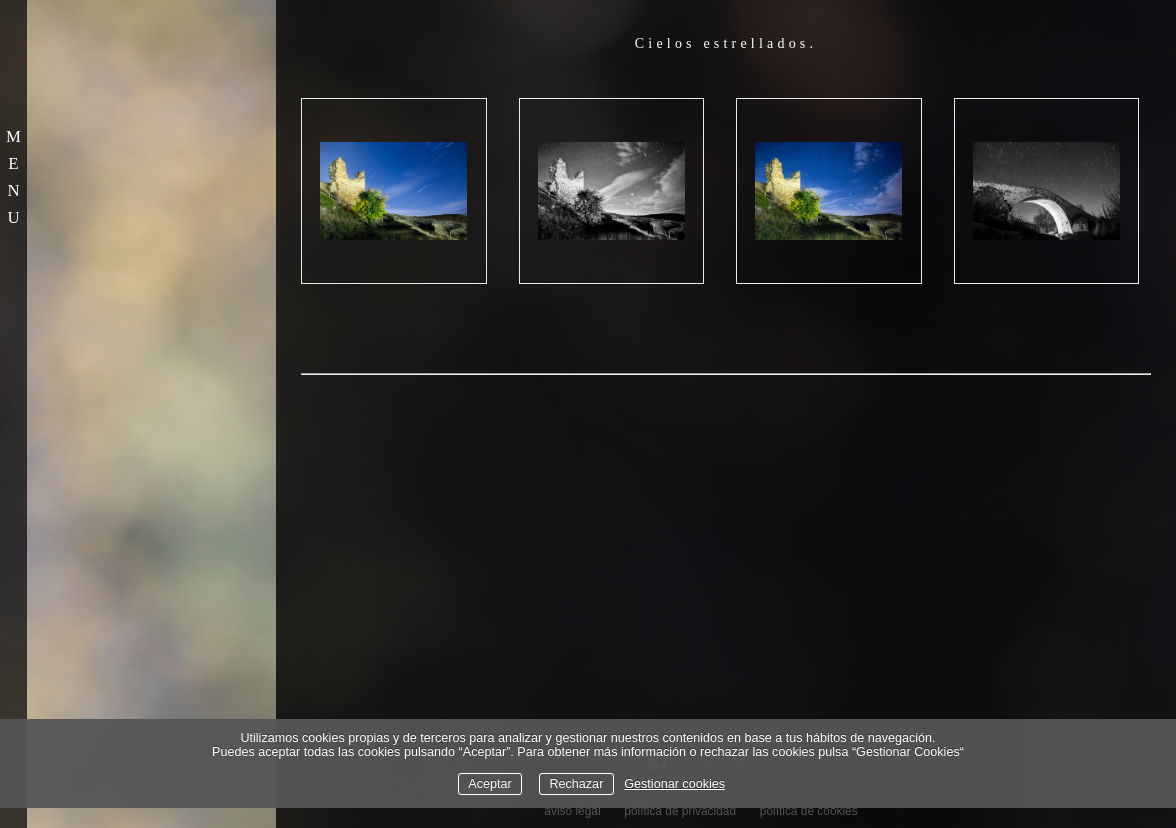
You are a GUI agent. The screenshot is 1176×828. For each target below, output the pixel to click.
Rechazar (576, 784)
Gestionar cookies (674, 784)
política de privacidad (680, 811)
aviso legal (572, 811)
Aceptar (489, 784)
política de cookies (809, 811)
